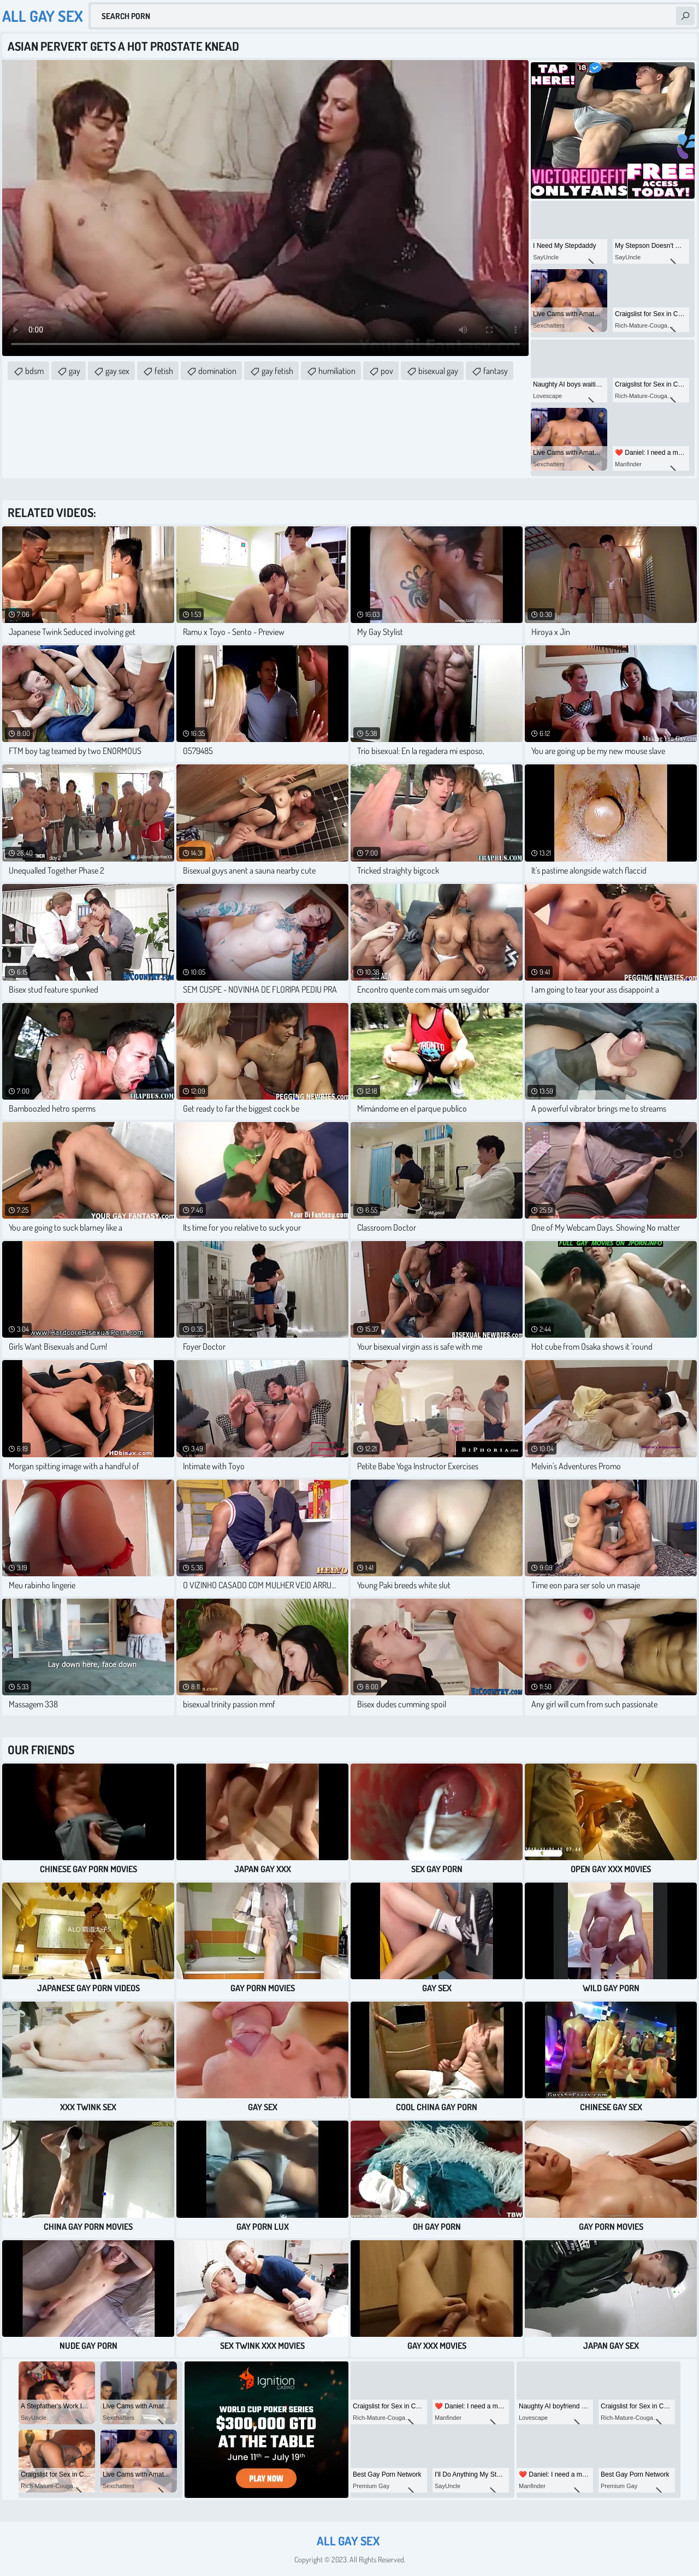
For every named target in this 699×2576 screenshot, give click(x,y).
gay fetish (277, 370)
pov (387, 370)
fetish (164, 370)
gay (74, 370)
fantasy (495, 370)
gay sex (117, 370)
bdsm (34, 370)
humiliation (337, 370)
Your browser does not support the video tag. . (265, 208)
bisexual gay (438, 370)
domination (217, 370)
